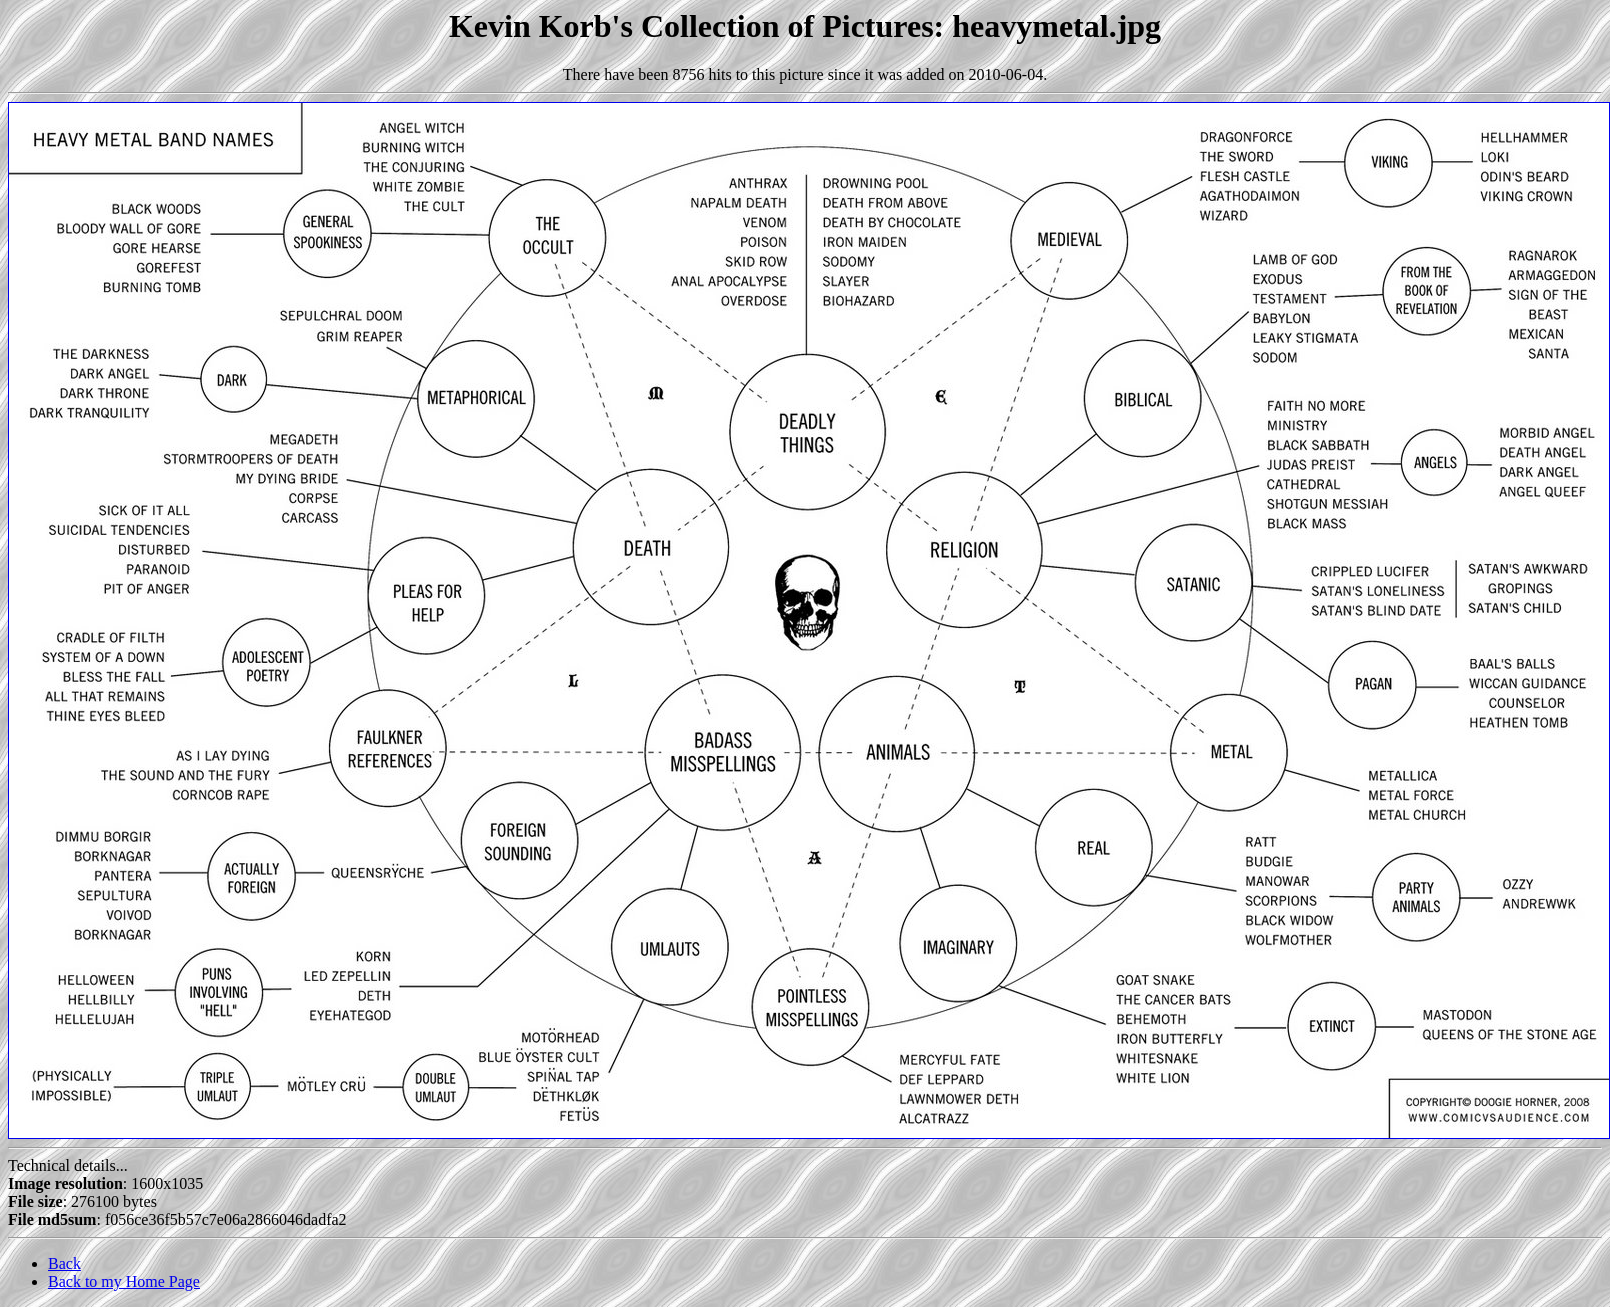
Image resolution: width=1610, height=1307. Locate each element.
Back (64, 1263)
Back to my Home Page (124, 1281)
